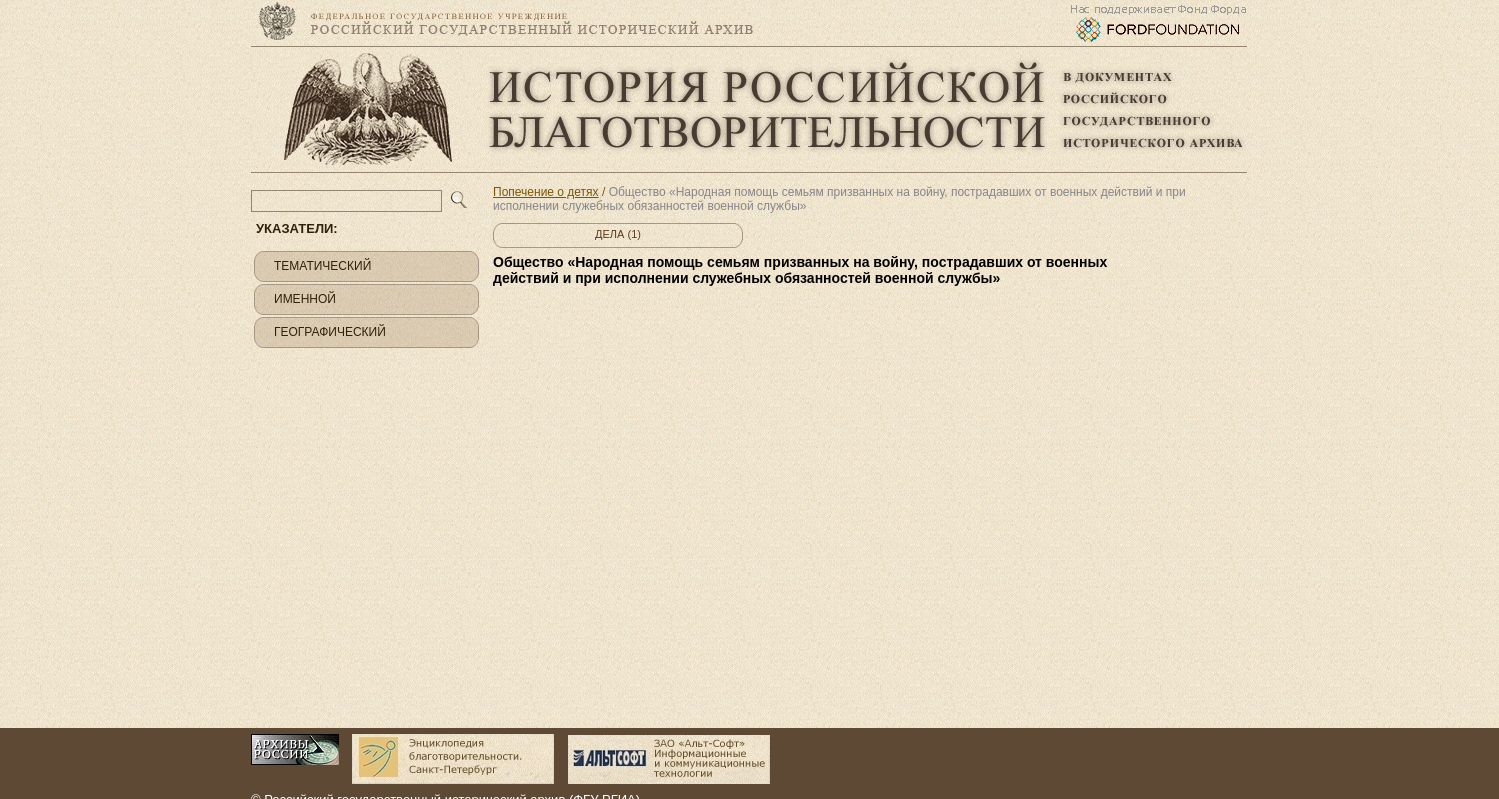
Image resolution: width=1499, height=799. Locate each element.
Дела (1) (618, 234)
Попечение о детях (546, 192)
